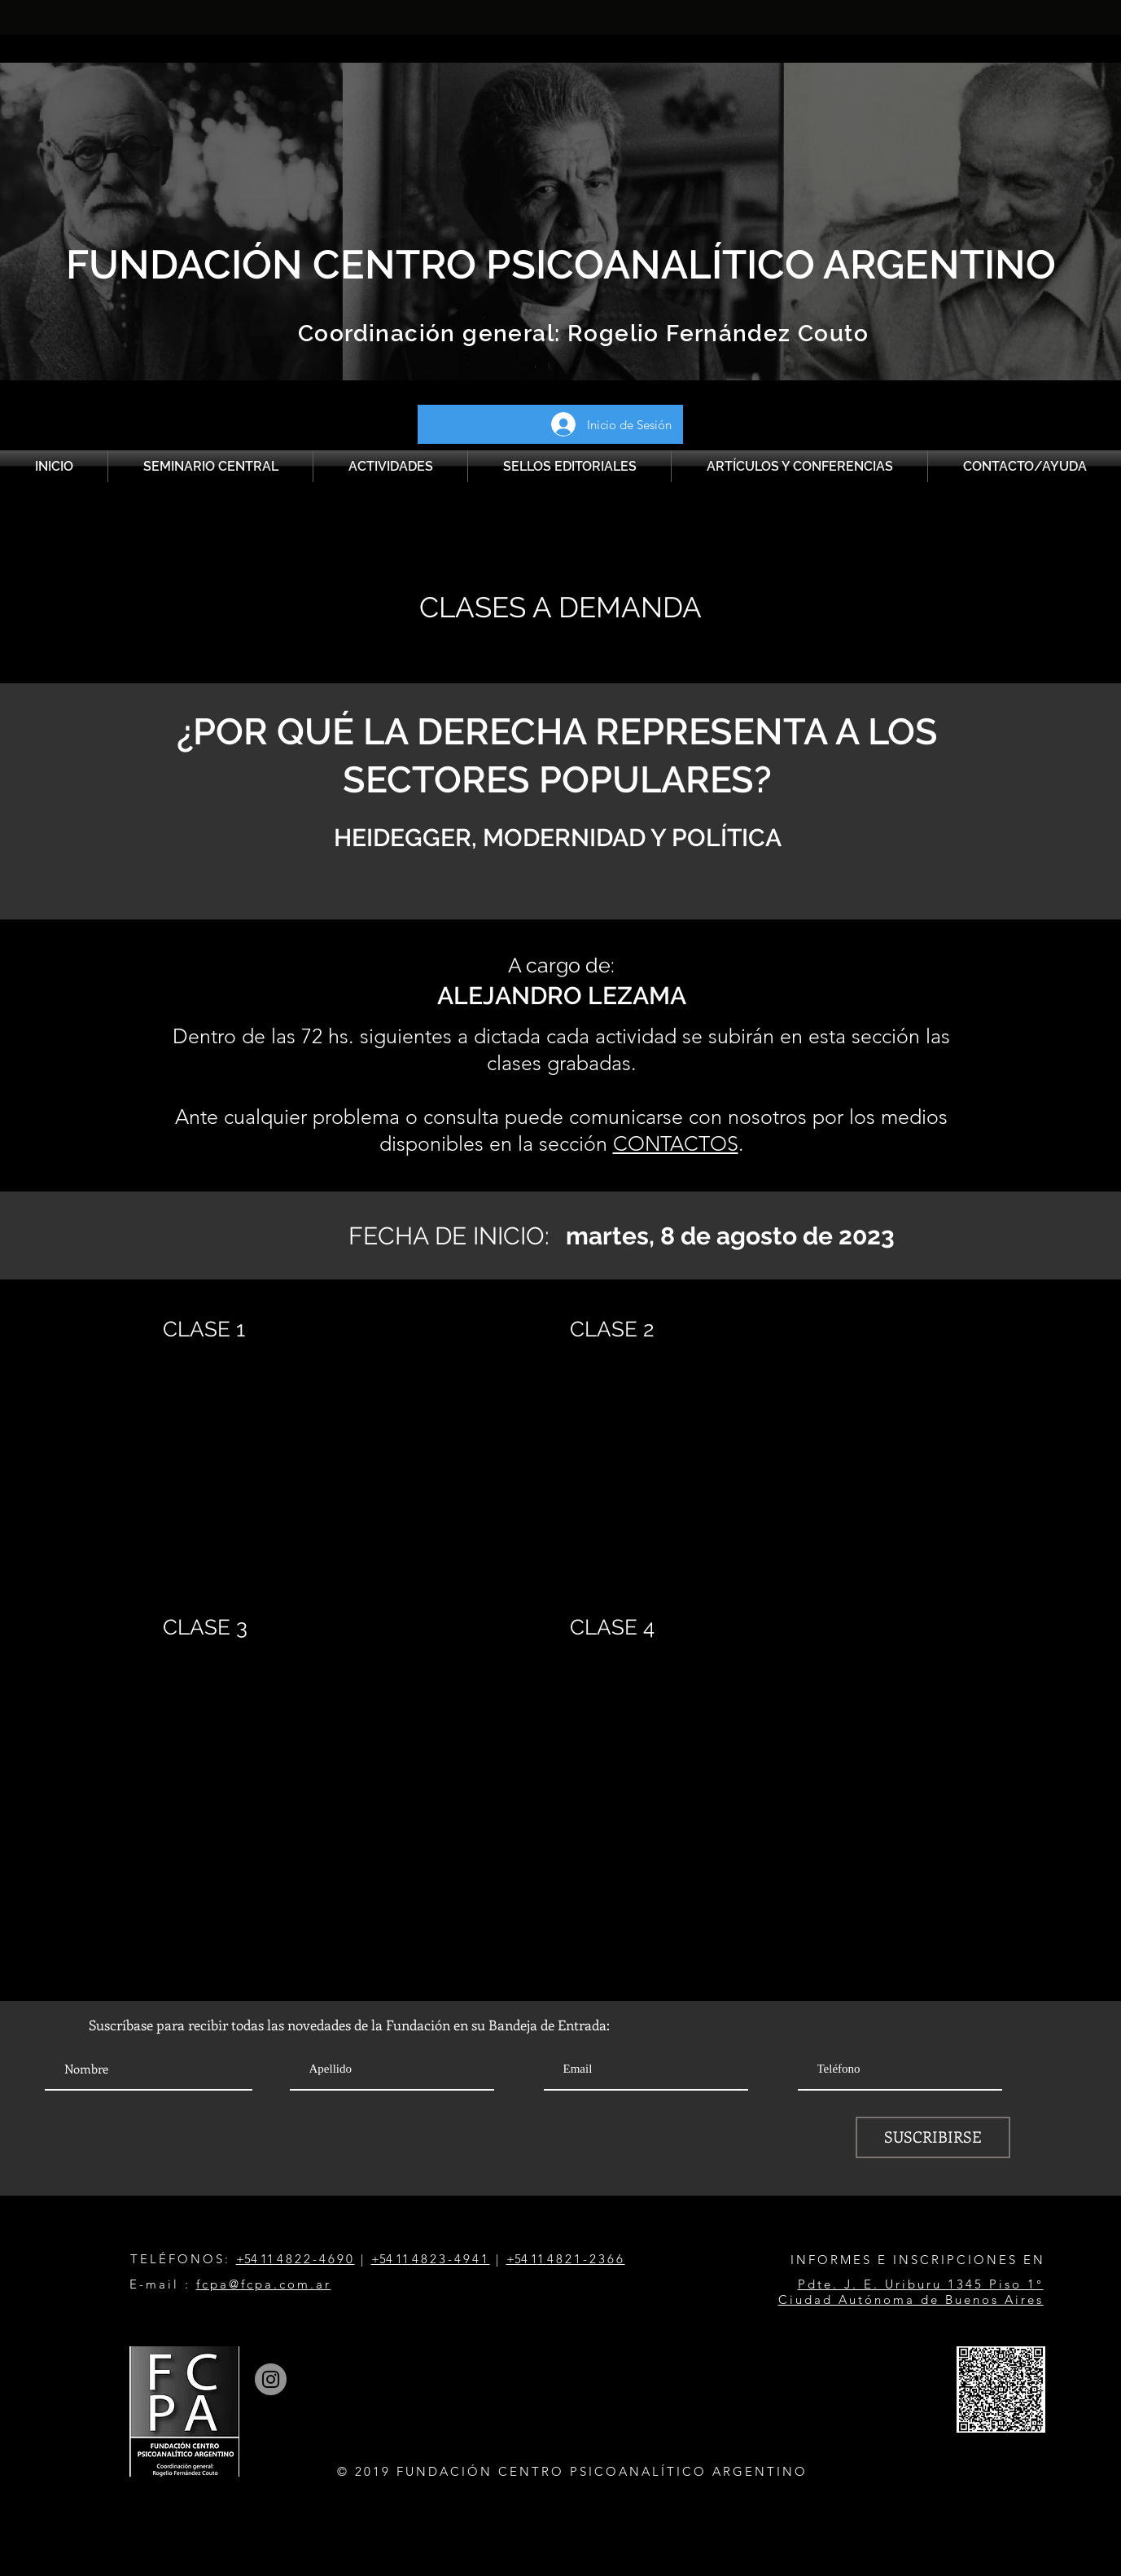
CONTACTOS (675, 1143)
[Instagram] (271, 2379)
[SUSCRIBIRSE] (933, 2137)
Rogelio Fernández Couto (715, 333)
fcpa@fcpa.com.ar (263, 2284)
